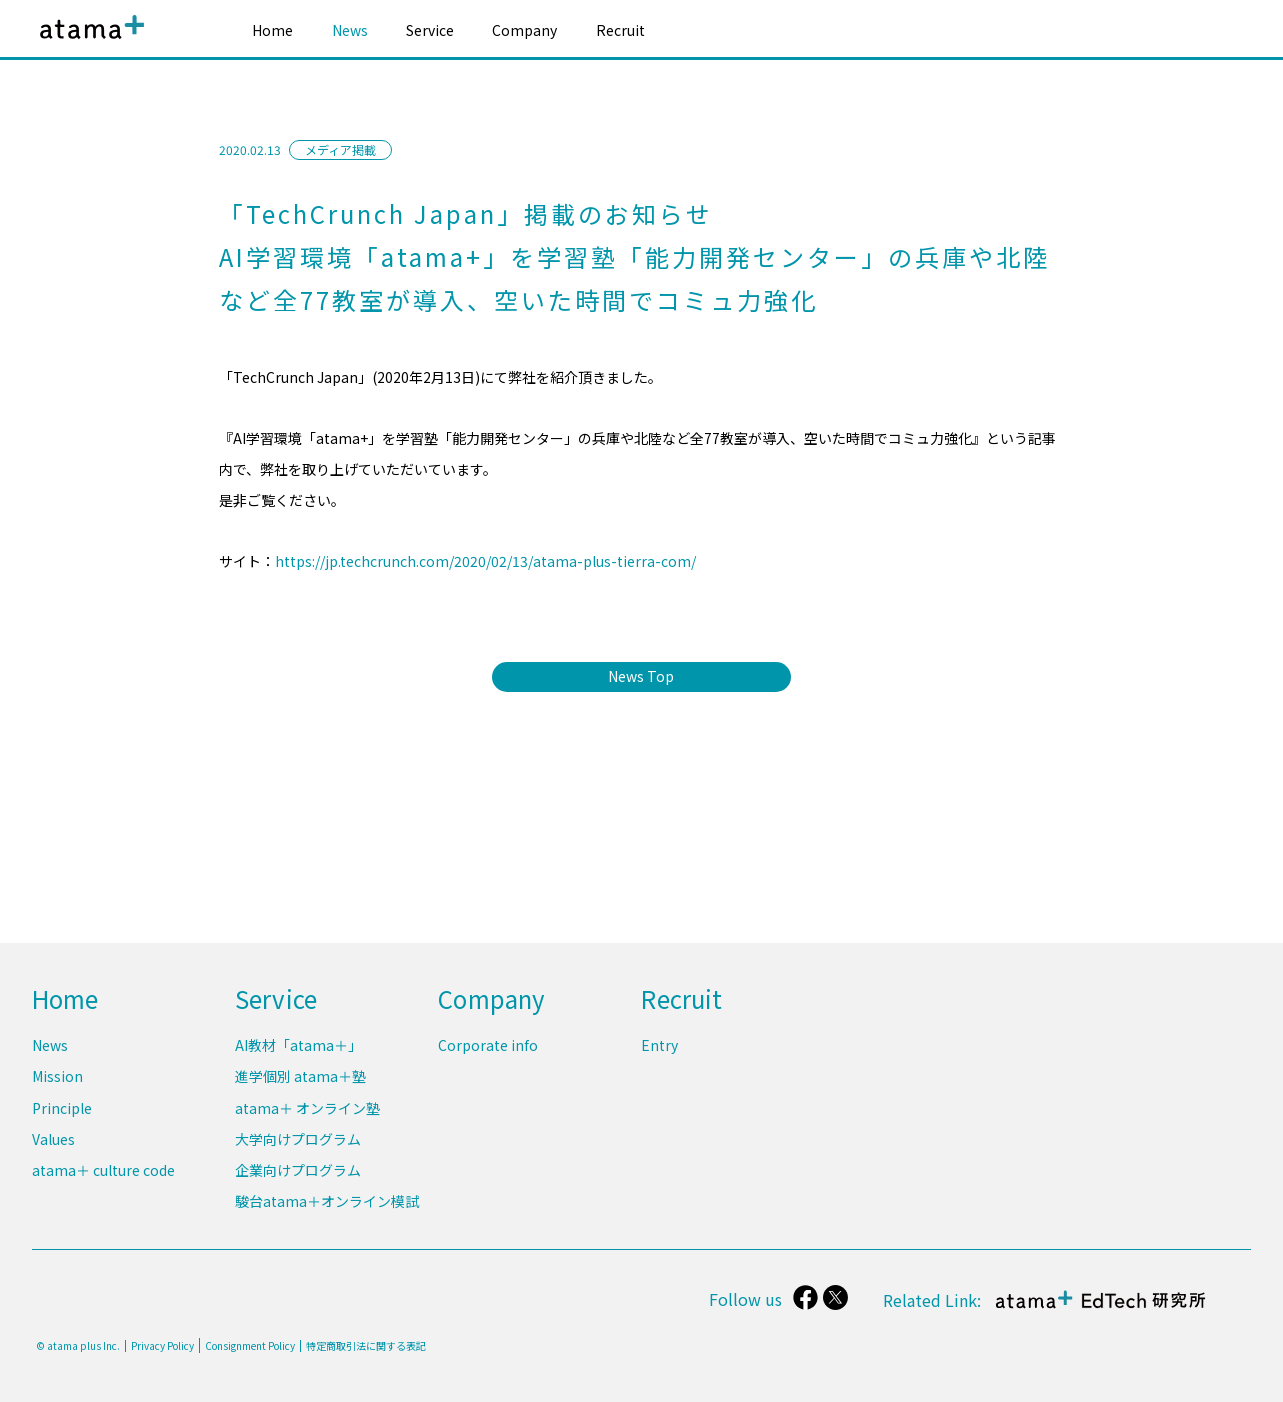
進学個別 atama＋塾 (300, 1078)
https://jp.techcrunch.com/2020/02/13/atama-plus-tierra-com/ (485, 561)
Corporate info (488, 1047)
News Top (642, 676)
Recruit (620, 30)
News (350, 30)
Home (272, 30)
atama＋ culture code (103, 1170)
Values (53, 1140)
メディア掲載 (340, 149)
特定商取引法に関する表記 (366, 1346)
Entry (659, 1047)
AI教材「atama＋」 (298, 1047)
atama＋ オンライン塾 (307, 1109)
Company (524, 30)
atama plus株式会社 (88, 42)
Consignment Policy (250, 1345)
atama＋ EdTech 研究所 (1099, 1309)
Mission (57, 1078)
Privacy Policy (162, 1346)
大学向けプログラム (298, 1140)
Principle (62, 1109)
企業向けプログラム (298, 1170)
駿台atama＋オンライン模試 (327, 1201)
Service (430, 30)
